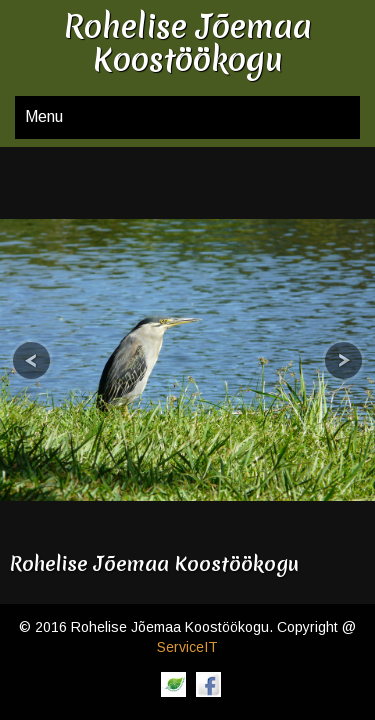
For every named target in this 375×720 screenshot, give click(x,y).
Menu (44, 116)
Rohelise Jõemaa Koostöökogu (154, 563)
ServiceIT (187, 647)
